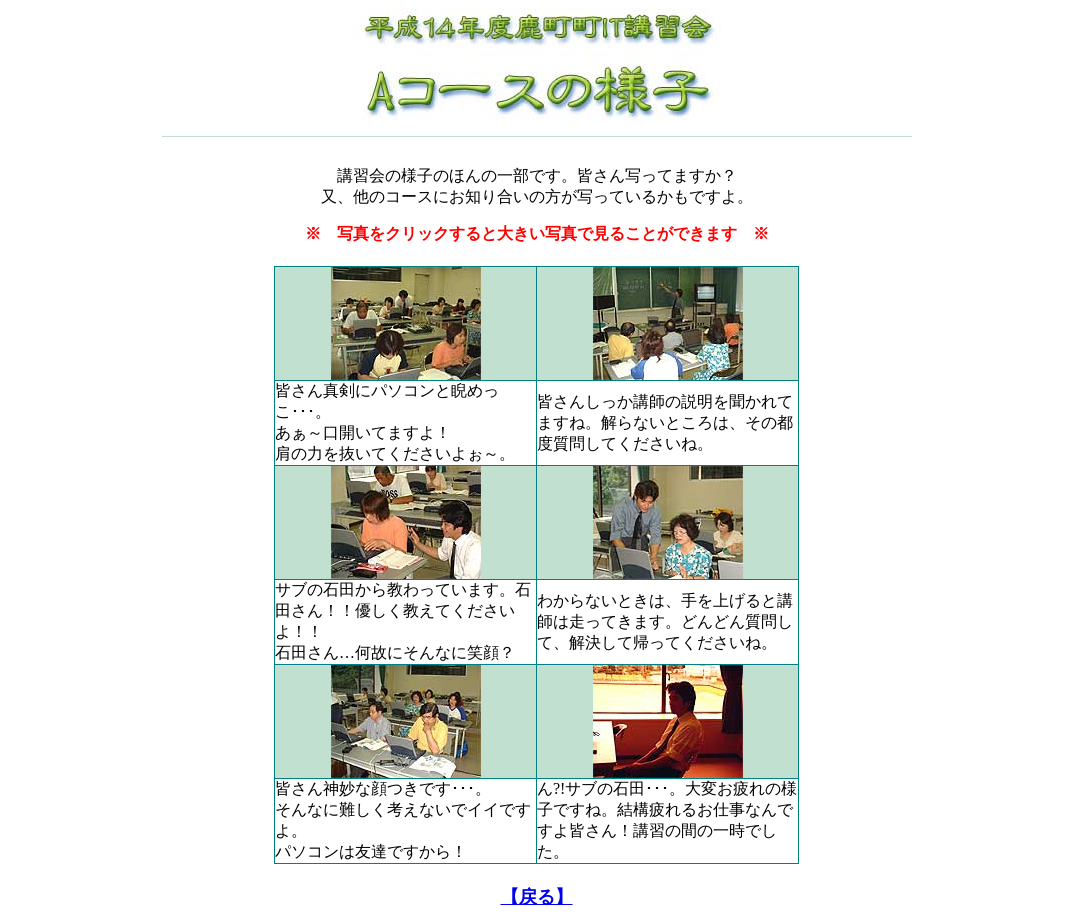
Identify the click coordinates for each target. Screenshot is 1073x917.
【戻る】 (537, 897)
